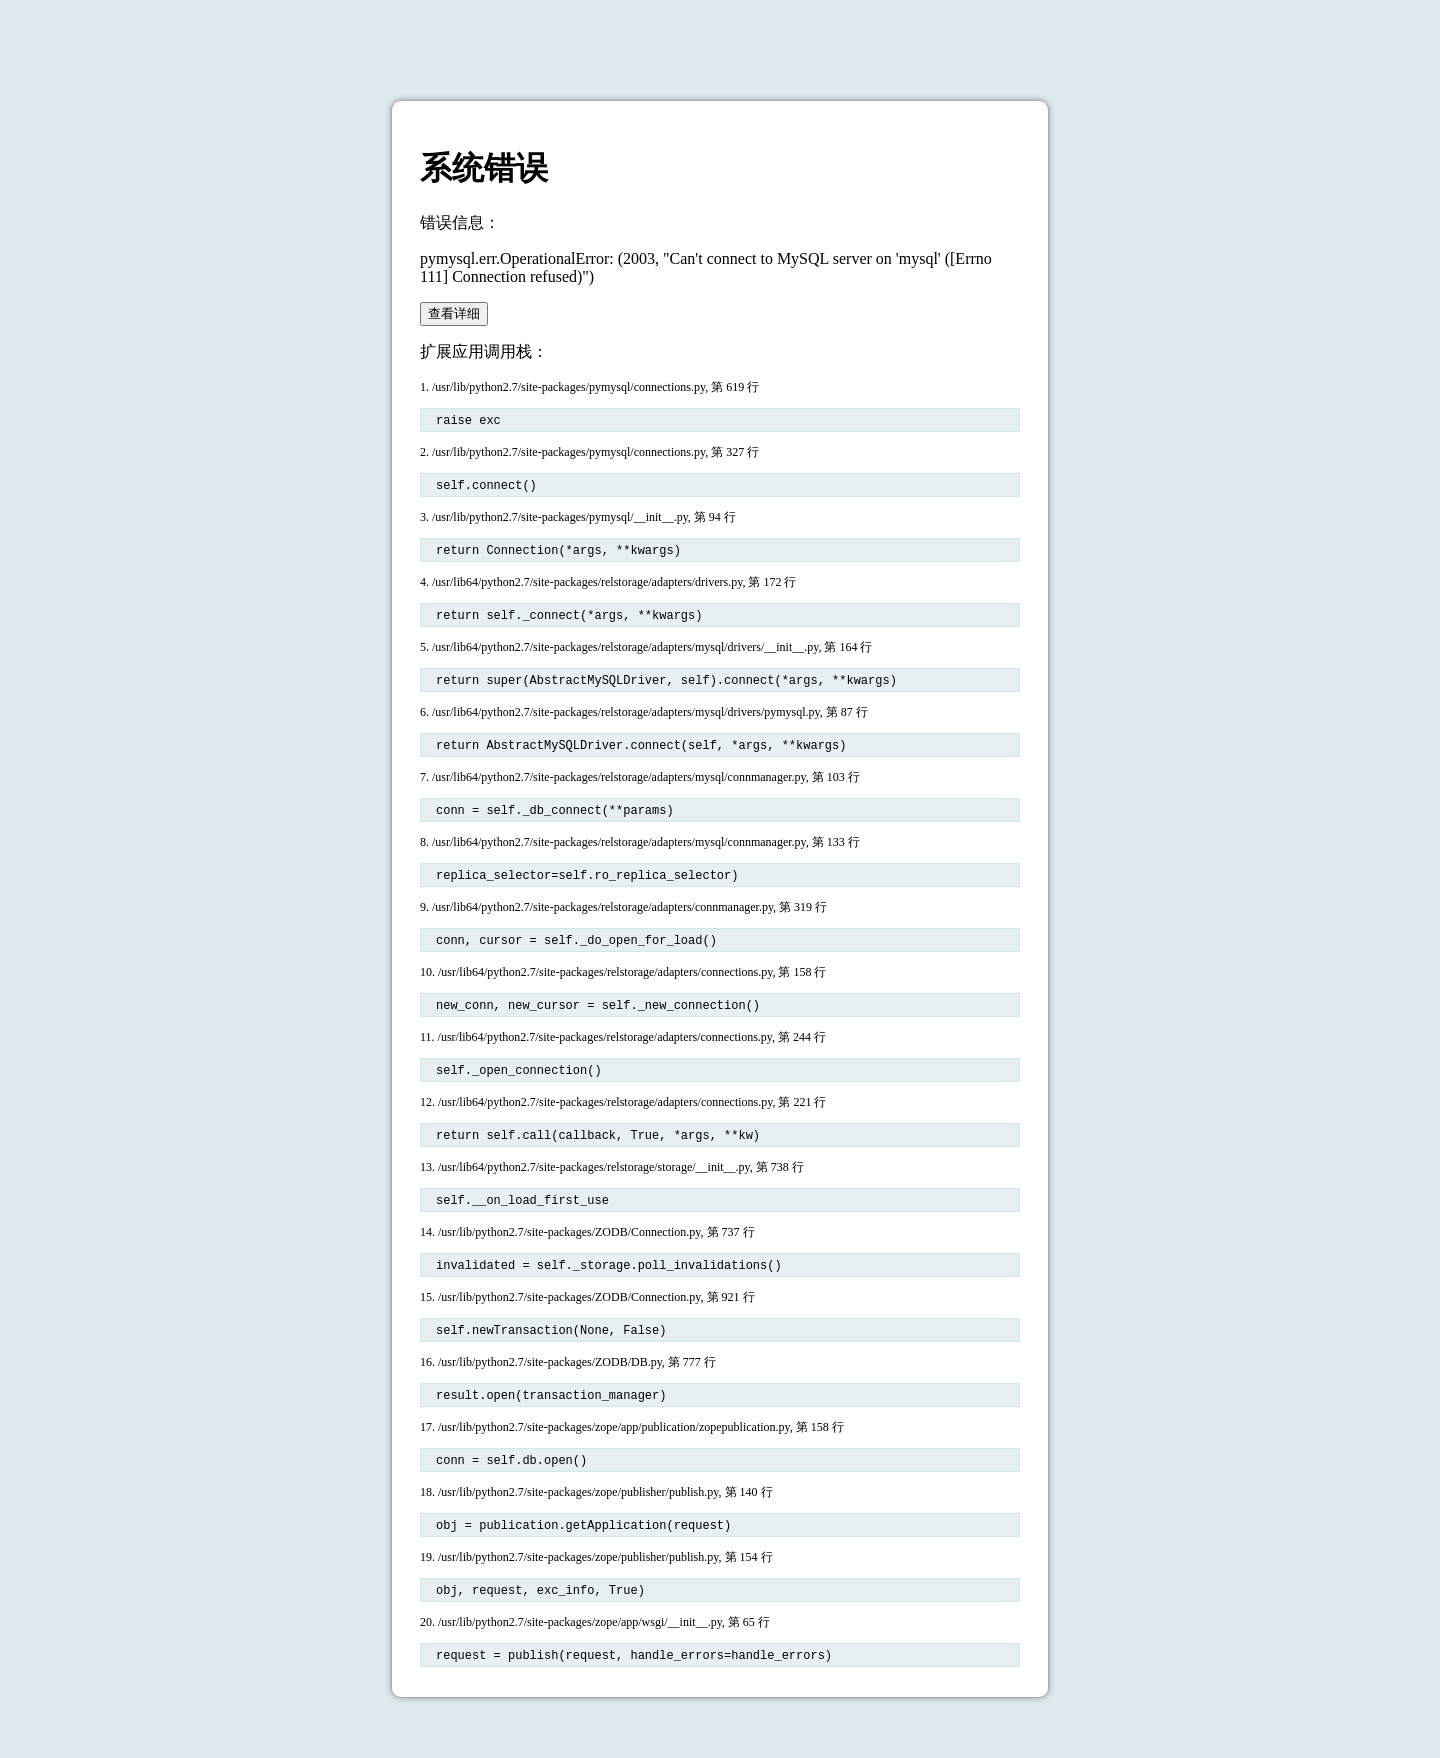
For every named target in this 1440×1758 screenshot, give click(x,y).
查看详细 (454, 313)
